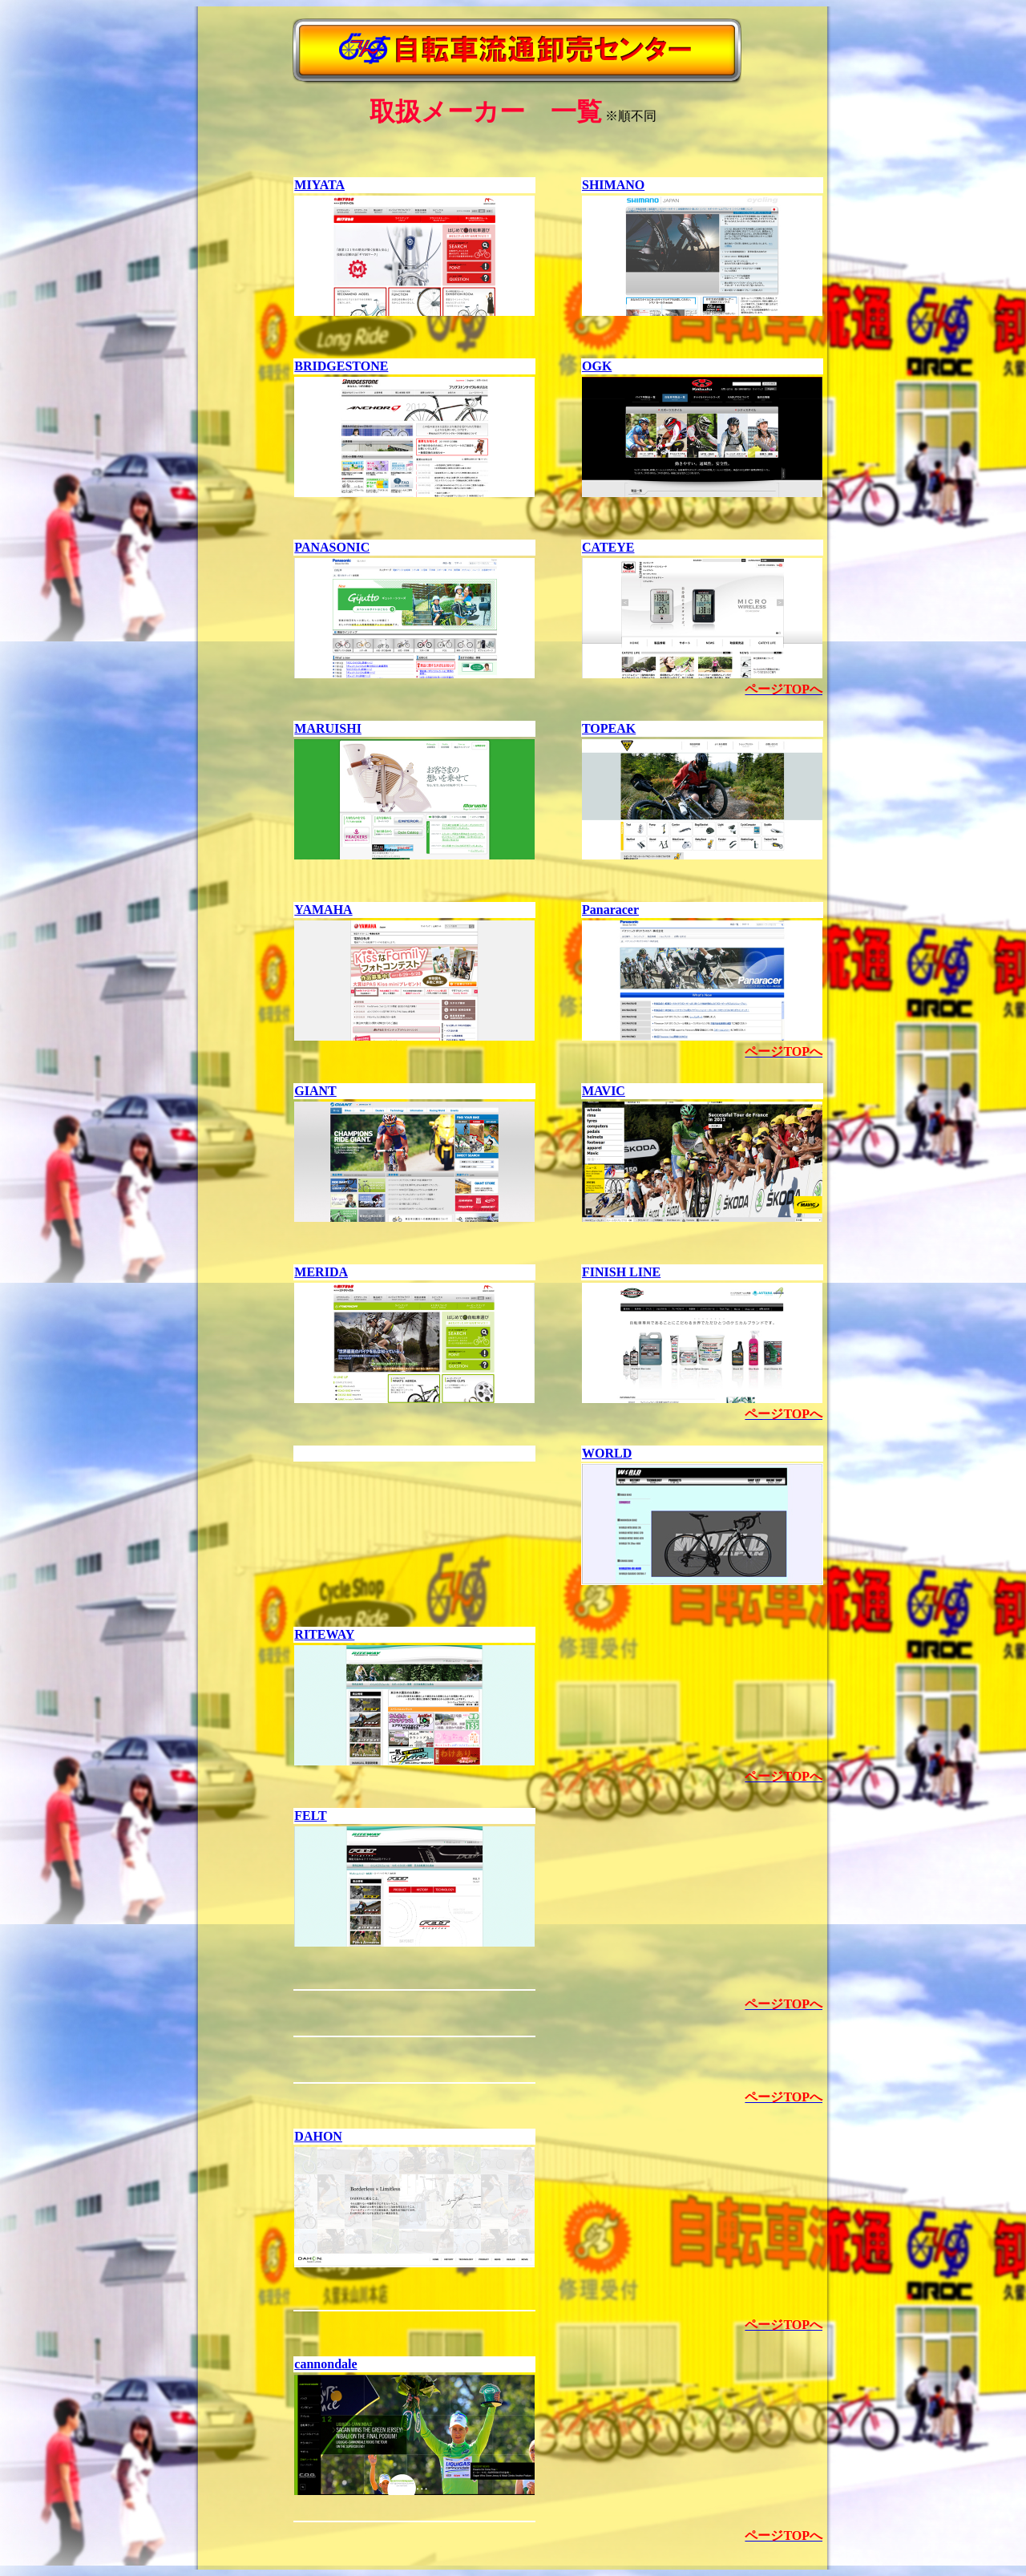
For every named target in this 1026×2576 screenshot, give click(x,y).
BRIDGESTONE (341, 366)
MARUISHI (328, 728)
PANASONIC (332, 547)
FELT (310, 1815)
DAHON (318, 2136)
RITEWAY (324, 1634)
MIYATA (319, 185)
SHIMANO (613, 185)
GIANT (315, 1091)
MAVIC (603, 1091)
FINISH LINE (621, 1272)
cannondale (325, 2364)
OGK (597, 366)
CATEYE (608, 547)
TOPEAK (609, 728)
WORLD (607, 1453)
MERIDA (321, 1272)
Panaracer (610, 909)
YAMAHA (323, 909)
